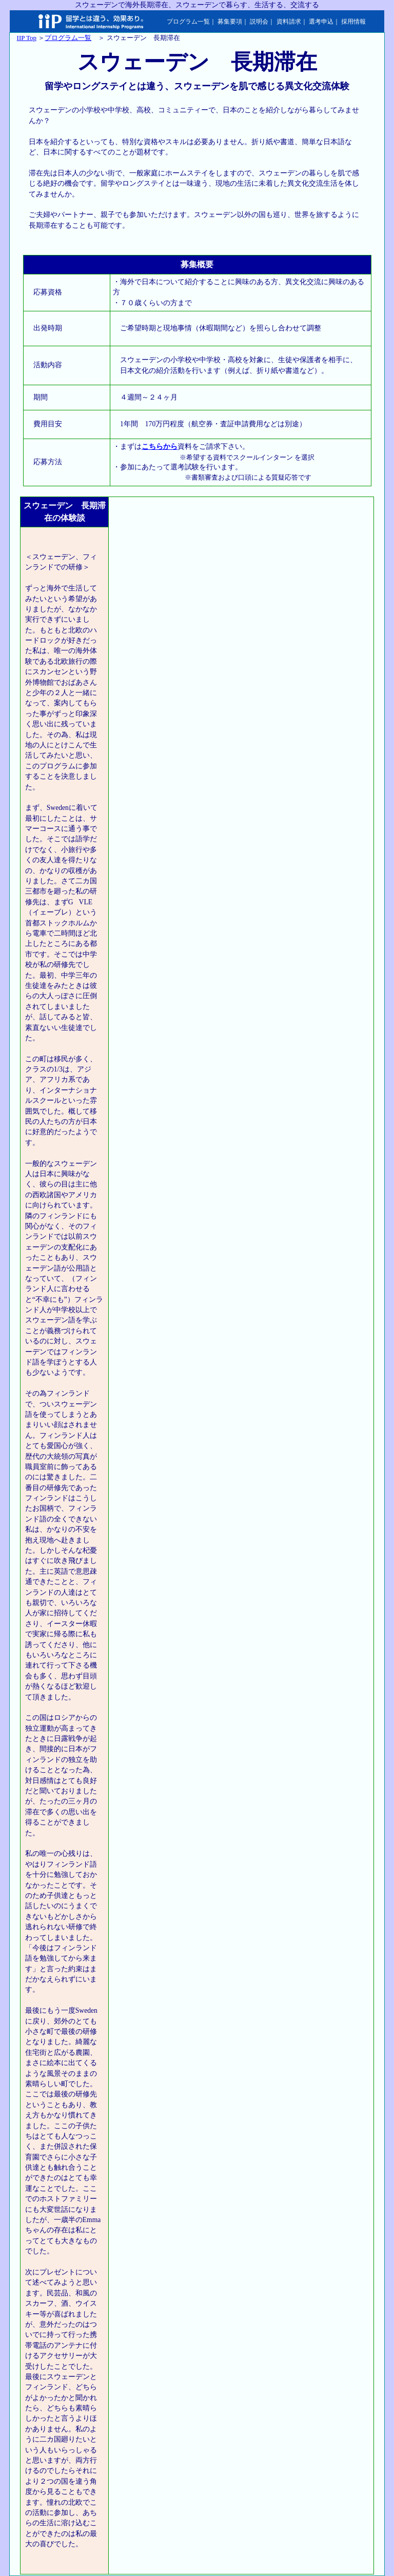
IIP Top (26, 38)
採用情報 (353, 21)
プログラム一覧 (188, 21)
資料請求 (289, 21)
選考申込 (321, 21)
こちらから (160, 446)
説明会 (259, 21)
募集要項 (230, 21)
